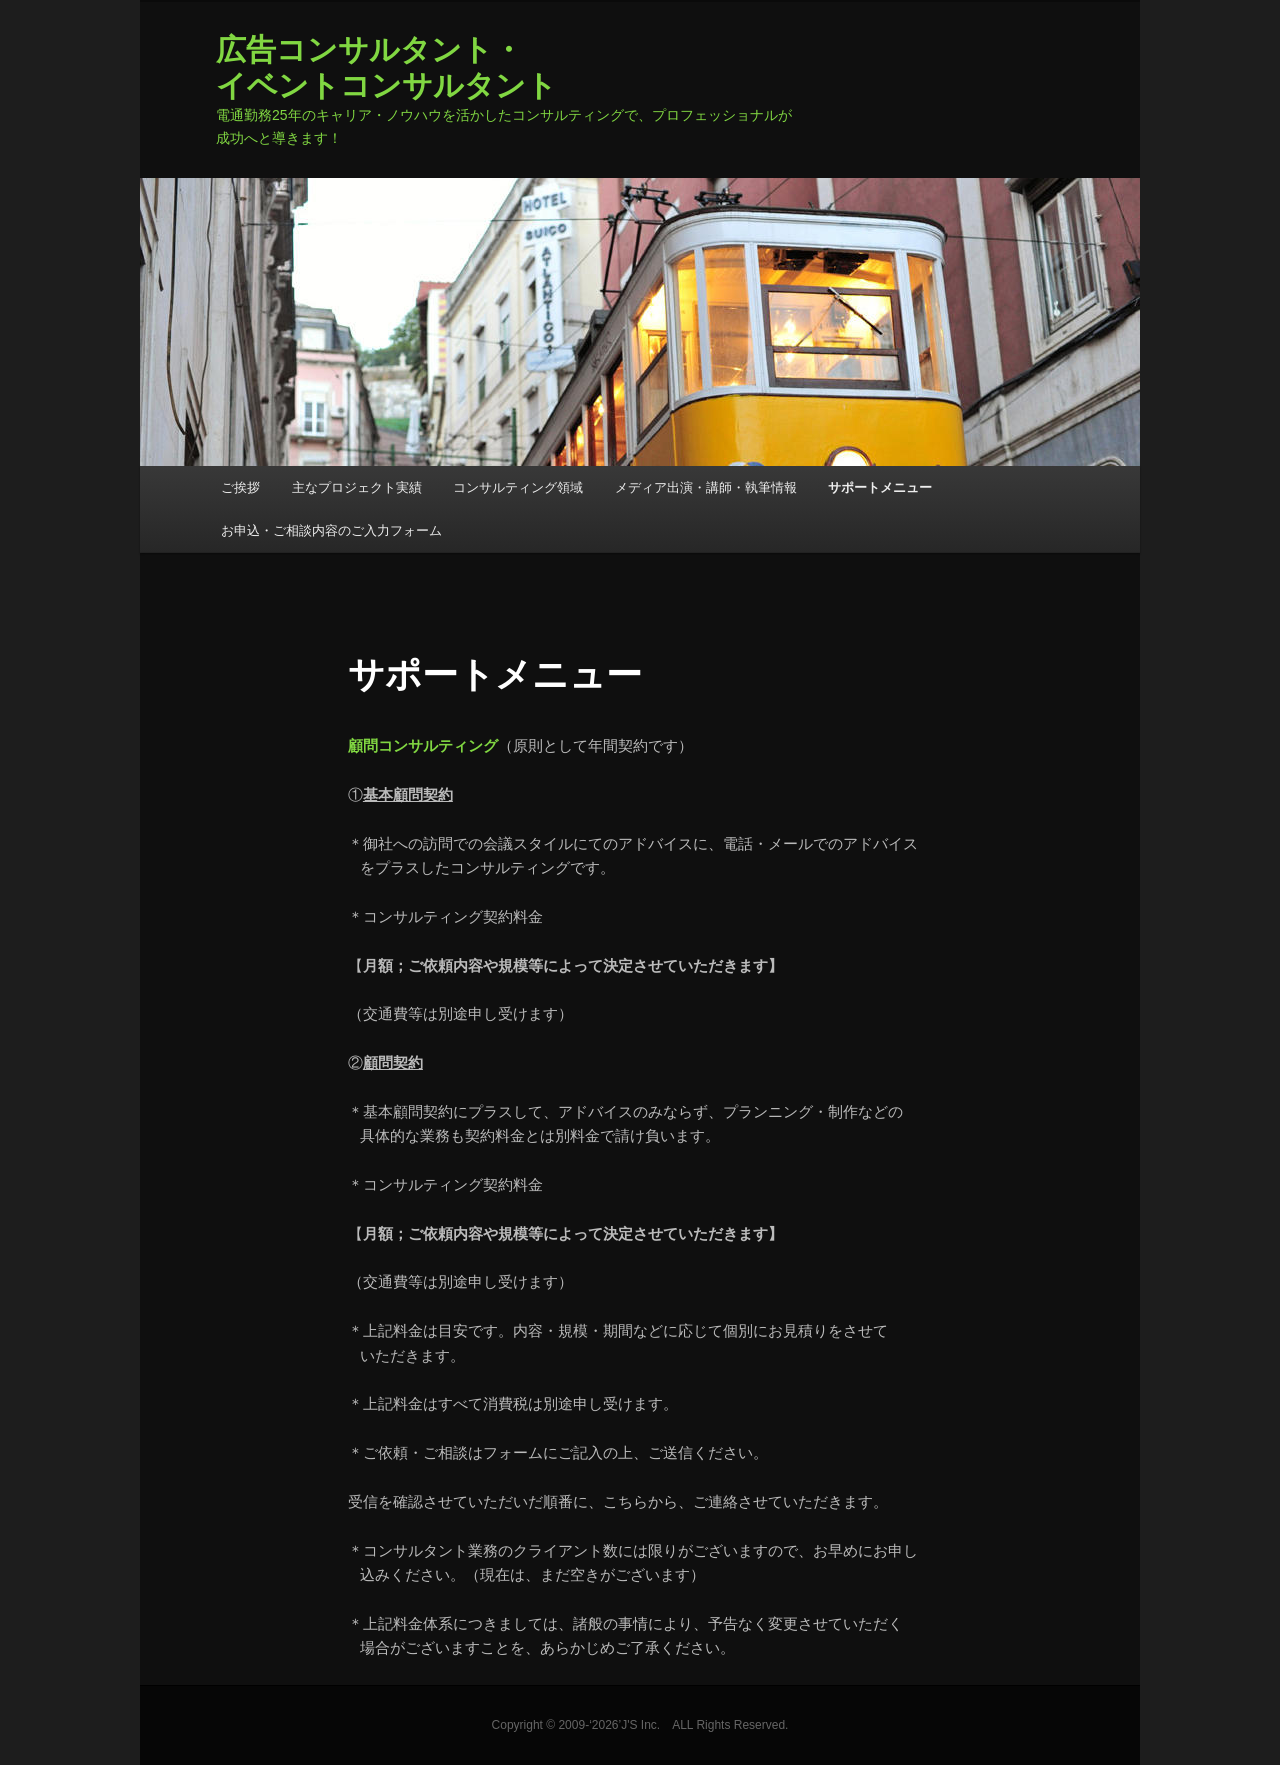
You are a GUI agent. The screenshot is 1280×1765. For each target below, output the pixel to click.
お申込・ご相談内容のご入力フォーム (331, 530)
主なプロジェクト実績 (357, 487)
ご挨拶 (240, 487)
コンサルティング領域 (518, 487)
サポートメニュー (880, 487)
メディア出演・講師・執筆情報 (706, 487)
